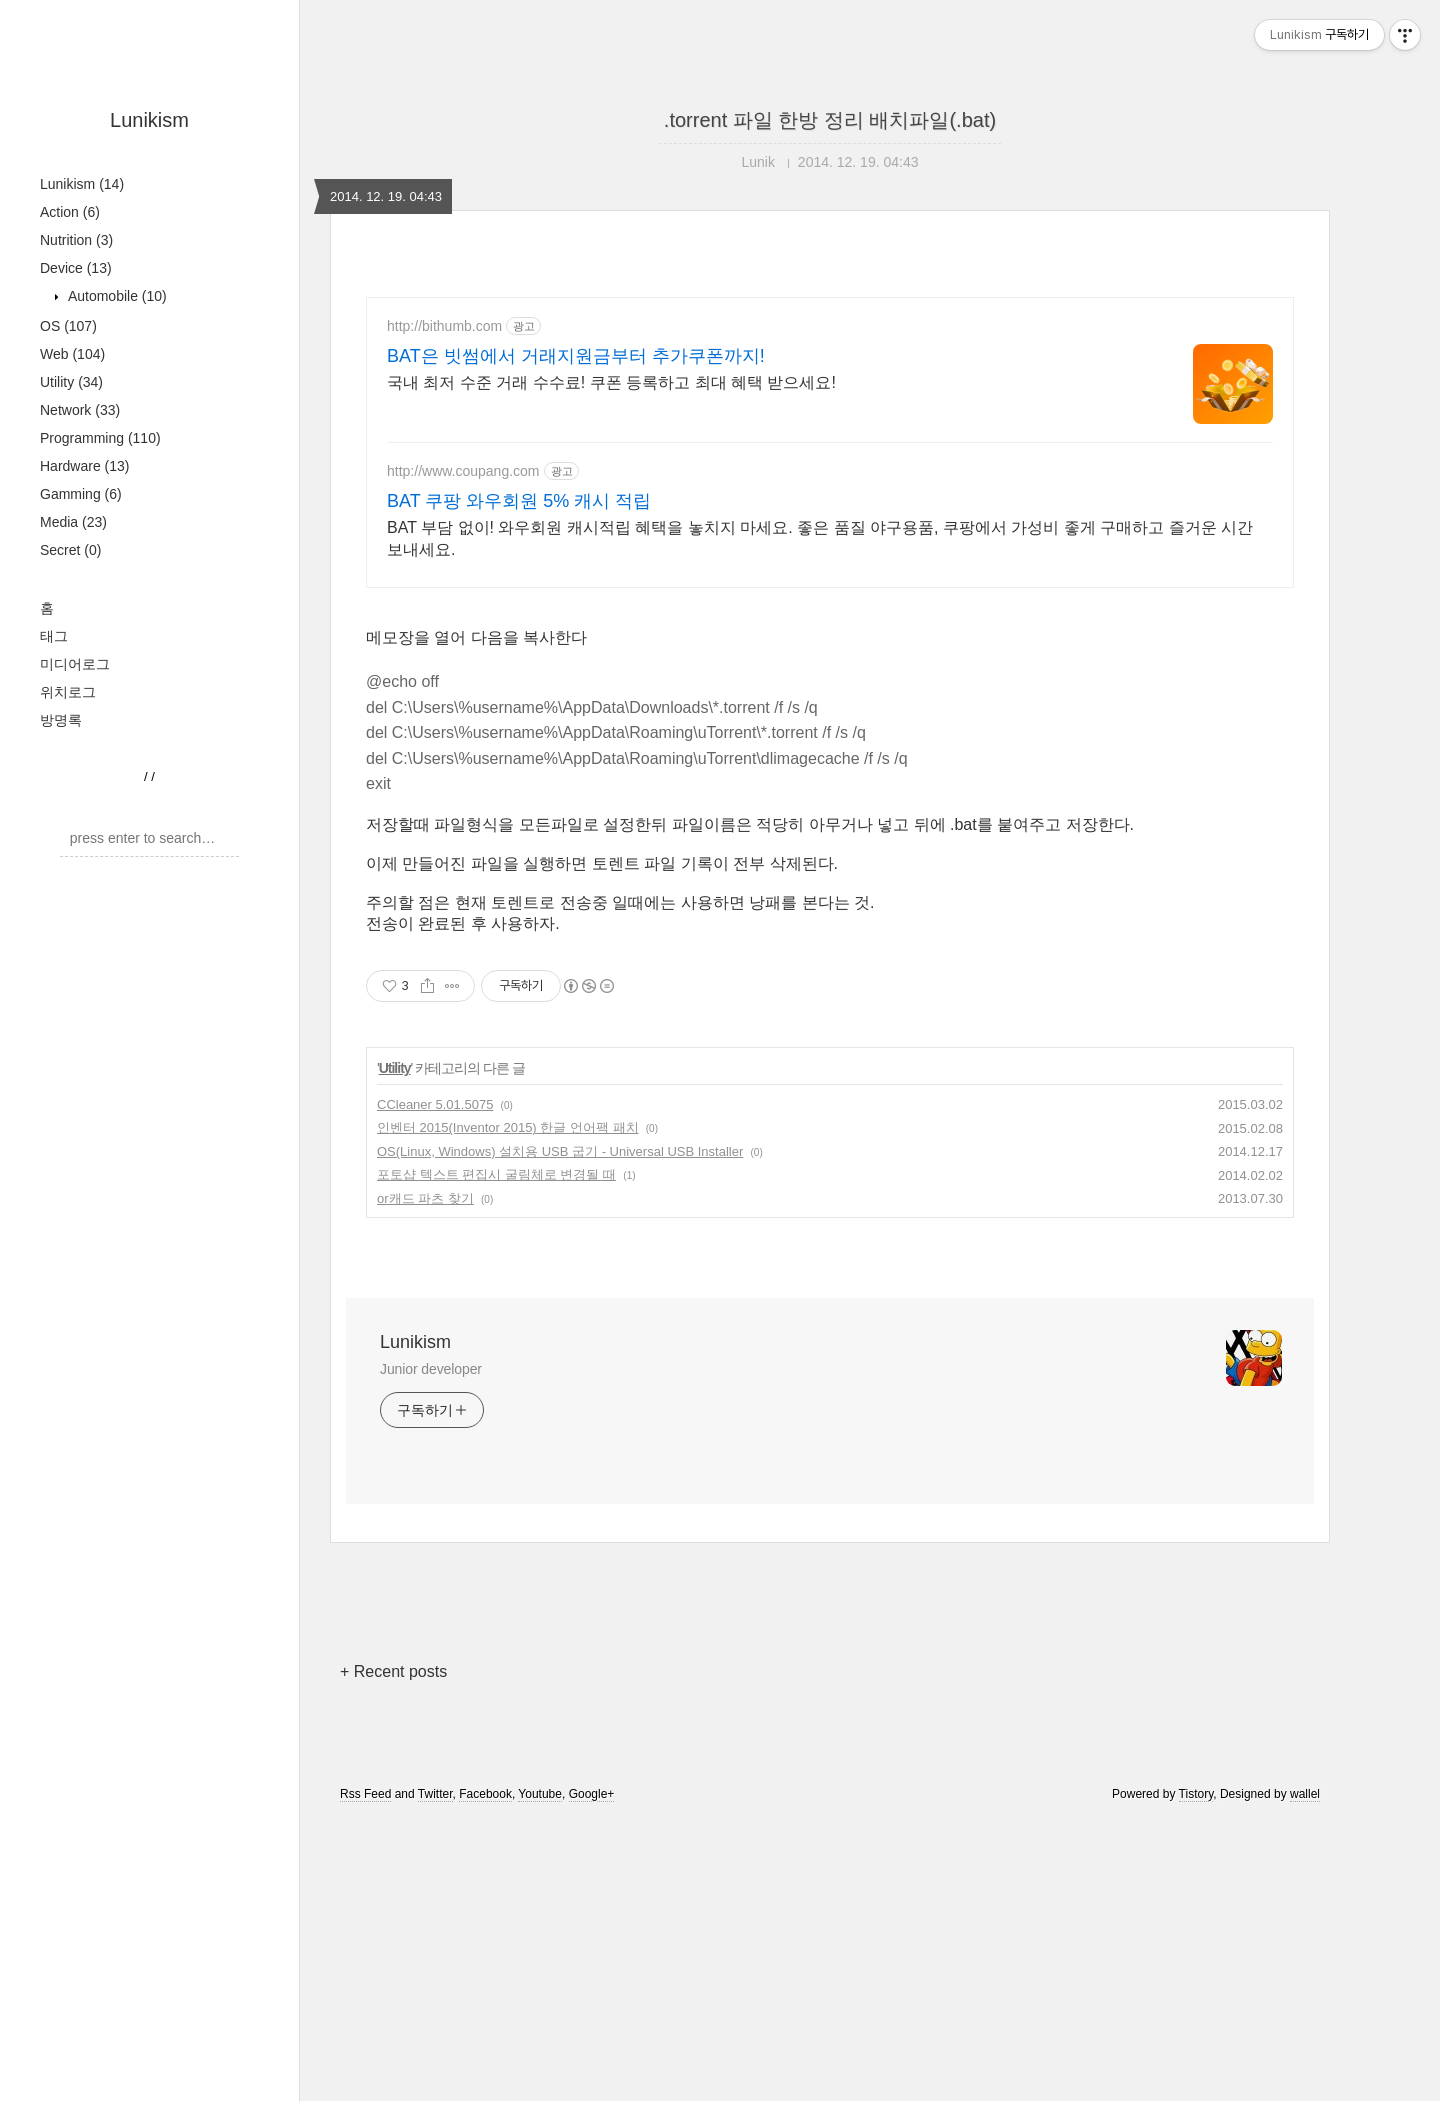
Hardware (85, 466)
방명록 (61, 720)
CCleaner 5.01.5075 (435, 1104)
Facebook (485, 1794)
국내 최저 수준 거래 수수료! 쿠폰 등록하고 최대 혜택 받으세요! (611, 382)
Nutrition (76, 240)
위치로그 (68, 692)
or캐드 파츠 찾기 (425, 1198)
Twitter (435, 1794)
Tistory (1196, 1794)
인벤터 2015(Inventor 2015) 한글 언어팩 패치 (508, 1127)
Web (72, 354)
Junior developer (431, 1369)
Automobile (115, 296)
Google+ (592, 1794)
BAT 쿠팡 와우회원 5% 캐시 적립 (519, 501)
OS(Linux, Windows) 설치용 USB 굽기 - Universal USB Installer (560, 1151)
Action (70, 212)
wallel (1305, 1794)
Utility (71, 382)
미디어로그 (75, 664)
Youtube (540, 1794)
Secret (70, 550)
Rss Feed (365, 1794)
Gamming (81, 494)
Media (73, 522)
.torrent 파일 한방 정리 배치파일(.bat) (830, 120)
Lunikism (149, 120)
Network (80, 410)
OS (68, 326)
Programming (100, 438)
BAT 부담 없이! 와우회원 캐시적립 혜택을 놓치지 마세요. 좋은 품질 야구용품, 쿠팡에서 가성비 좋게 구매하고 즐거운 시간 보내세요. (820, 538)
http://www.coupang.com (463, 471)
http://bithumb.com (444, 326)
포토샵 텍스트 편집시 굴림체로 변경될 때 (496, 1174)
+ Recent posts (393, 1671)
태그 (54, 636)
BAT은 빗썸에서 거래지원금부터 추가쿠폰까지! (576, 356)
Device (76, 268)
